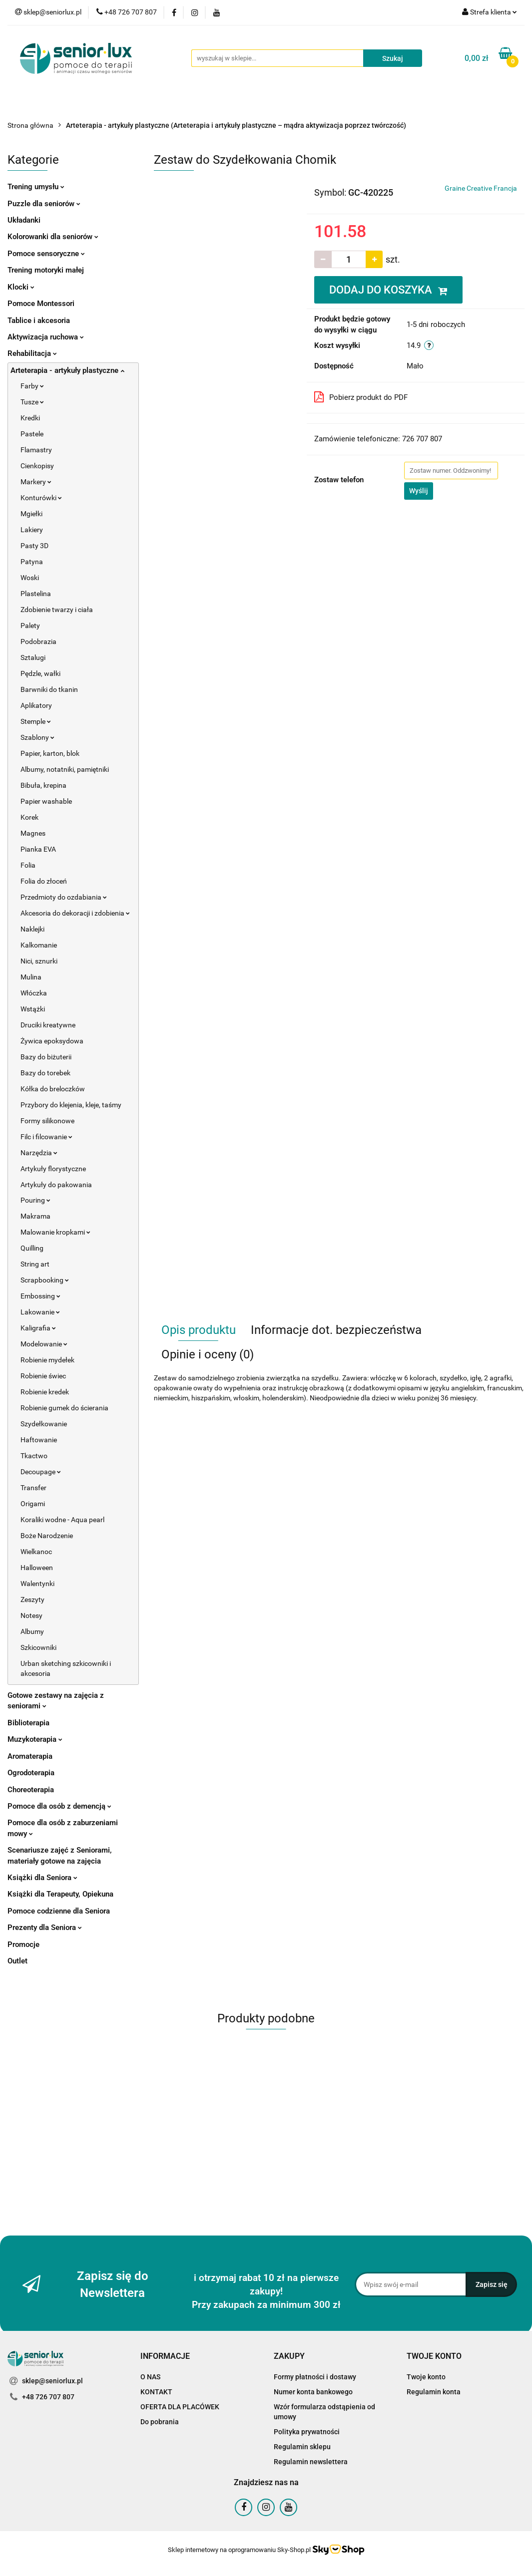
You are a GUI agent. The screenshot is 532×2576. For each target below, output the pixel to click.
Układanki (23, 220)
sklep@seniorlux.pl (52, 2381)
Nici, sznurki (38, 961)
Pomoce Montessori (40, 303)
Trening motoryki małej (45, 270)
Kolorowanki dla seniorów (52, 236)
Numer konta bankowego (313, 2392)
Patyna (31, 562)
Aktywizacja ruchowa (45, 336)
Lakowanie (40, 1312)
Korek (29, 817)
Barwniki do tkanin (49, 689)
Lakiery (31, 530)
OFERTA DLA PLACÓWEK (179, 2407)
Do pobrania (159, 2422)
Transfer (33, 1488)
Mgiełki (31, 514)
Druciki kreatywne (47, 1025)
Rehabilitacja (32, 353)
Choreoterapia (30, 1789)
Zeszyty (32, 1600)
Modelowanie (43, 1344)
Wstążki (32, 1009)
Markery (35, 482)
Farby (32, 386)
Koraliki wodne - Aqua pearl (62, 1520)
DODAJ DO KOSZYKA (388, 290)
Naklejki (32, 929)
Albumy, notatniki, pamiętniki (64, 769)
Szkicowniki (38, 1647)
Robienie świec (43, 1376)
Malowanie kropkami (55, 1232)
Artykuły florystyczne (53, 1169)
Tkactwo (33, 1456)
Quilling (31, 1248)
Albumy (32, 1631)
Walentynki (37, 1584)
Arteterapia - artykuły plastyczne (67, 370)
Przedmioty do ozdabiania (63, 897)
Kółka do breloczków (52, 1089)
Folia (27, 865)
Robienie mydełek (47, 1360)
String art (34, 1264)
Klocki (20, 287)
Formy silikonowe (47, 1121)
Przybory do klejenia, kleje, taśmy (70, 1105)
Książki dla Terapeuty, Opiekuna (60, 1894)
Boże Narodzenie (46, 1536)
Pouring (35, 1200)
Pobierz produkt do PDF (361, 396)
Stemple (35, 721)
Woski (29, 578)
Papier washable (46, 801)
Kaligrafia (38, 1328)
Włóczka (33, 993)
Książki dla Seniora (42, 1877)
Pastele (31, 434)
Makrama (35, 1216)
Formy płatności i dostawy (315, 2377)
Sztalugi (32, 657)
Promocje (23, 1944)
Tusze (32, 402)
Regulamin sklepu (302, 2447)
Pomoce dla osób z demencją (59, 1806)
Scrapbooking (44, 1280)
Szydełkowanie (43, 1424)
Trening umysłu (35, 186)
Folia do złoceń (43, 881)
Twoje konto (426, 2377)
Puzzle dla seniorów (43, 203)
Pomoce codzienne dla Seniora (58, 1911)
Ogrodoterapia (30, 1772)
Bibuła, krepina (43, 785)
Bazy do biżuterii (45, 1057)
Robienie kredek (44, 1392)
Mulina (30, 977)
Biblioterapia (28, 1722)
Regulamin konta (434, 2392)
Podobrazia (38, 641)
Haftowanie (38, 1440)
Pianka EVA (38, 849)
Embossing (40, 1296)
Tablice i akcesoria (38, 320)
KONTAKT (156, 2392)
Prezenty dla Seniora (44, 1927)
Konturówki (41, 498)
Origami (32, 1504)
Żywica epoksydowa (51, 1041)
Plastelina (35, 594)
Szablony (37, 737)
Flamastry (36, 450)
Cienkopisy (37, 466)
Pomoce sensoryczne (46, 253)
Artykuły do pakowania (56, 1185)
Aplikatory (36, 705)
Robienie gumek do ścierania (64, 1408)
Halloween (36, 1568)
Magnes (32, 833)
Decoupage (40, 1472)
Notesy (31, 1615)
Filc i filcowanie (46, 1137)
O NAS (150, 2377)
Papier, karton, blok (49, 753)
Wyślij (418, 491)
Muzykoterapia (34, 1739)
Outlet (17, 1960)
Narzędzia (38, 1153)
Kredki (30, 418)
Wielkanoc (36, 1552)
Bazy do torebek (45, 1073)
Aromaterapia (29, 1756)
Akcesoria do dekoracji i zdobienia (75, 913)
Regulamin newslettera (311, 2462)
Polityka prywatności (307, 2432)
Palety (30, 626)
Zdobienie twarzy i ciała (56, 610)
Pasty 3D (34, 546)
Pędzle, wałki (40, 673)
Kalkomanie (38, 945)
